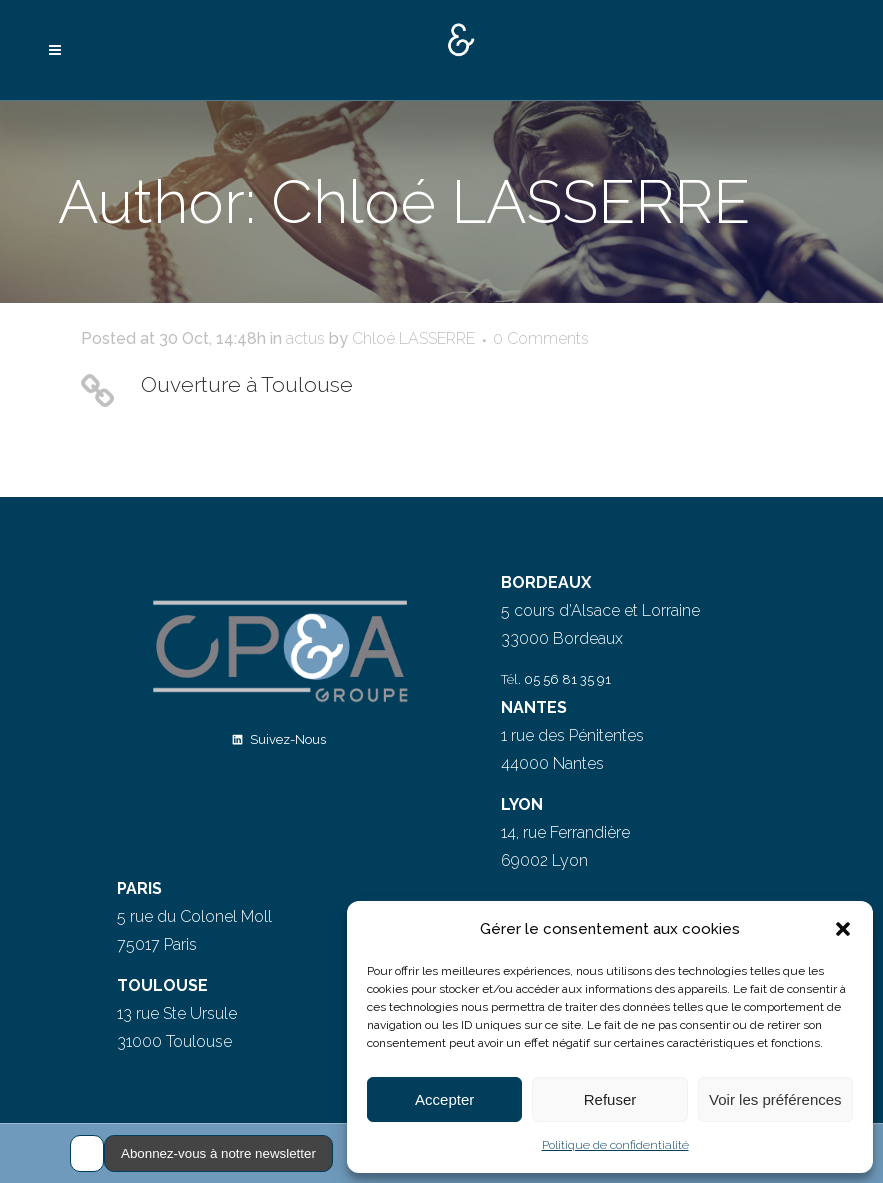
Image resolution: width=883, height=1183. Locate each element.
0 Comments (541, 338)
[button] (843, 929)
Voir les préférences (775, 1099)
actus (305, 338)
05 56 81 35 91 (567, 679)
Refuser (610, 1099)
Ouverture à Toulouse (247, 384)
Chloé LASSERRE (413, 338)
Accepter (444, 1099)
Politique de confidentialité (615, 1145)
